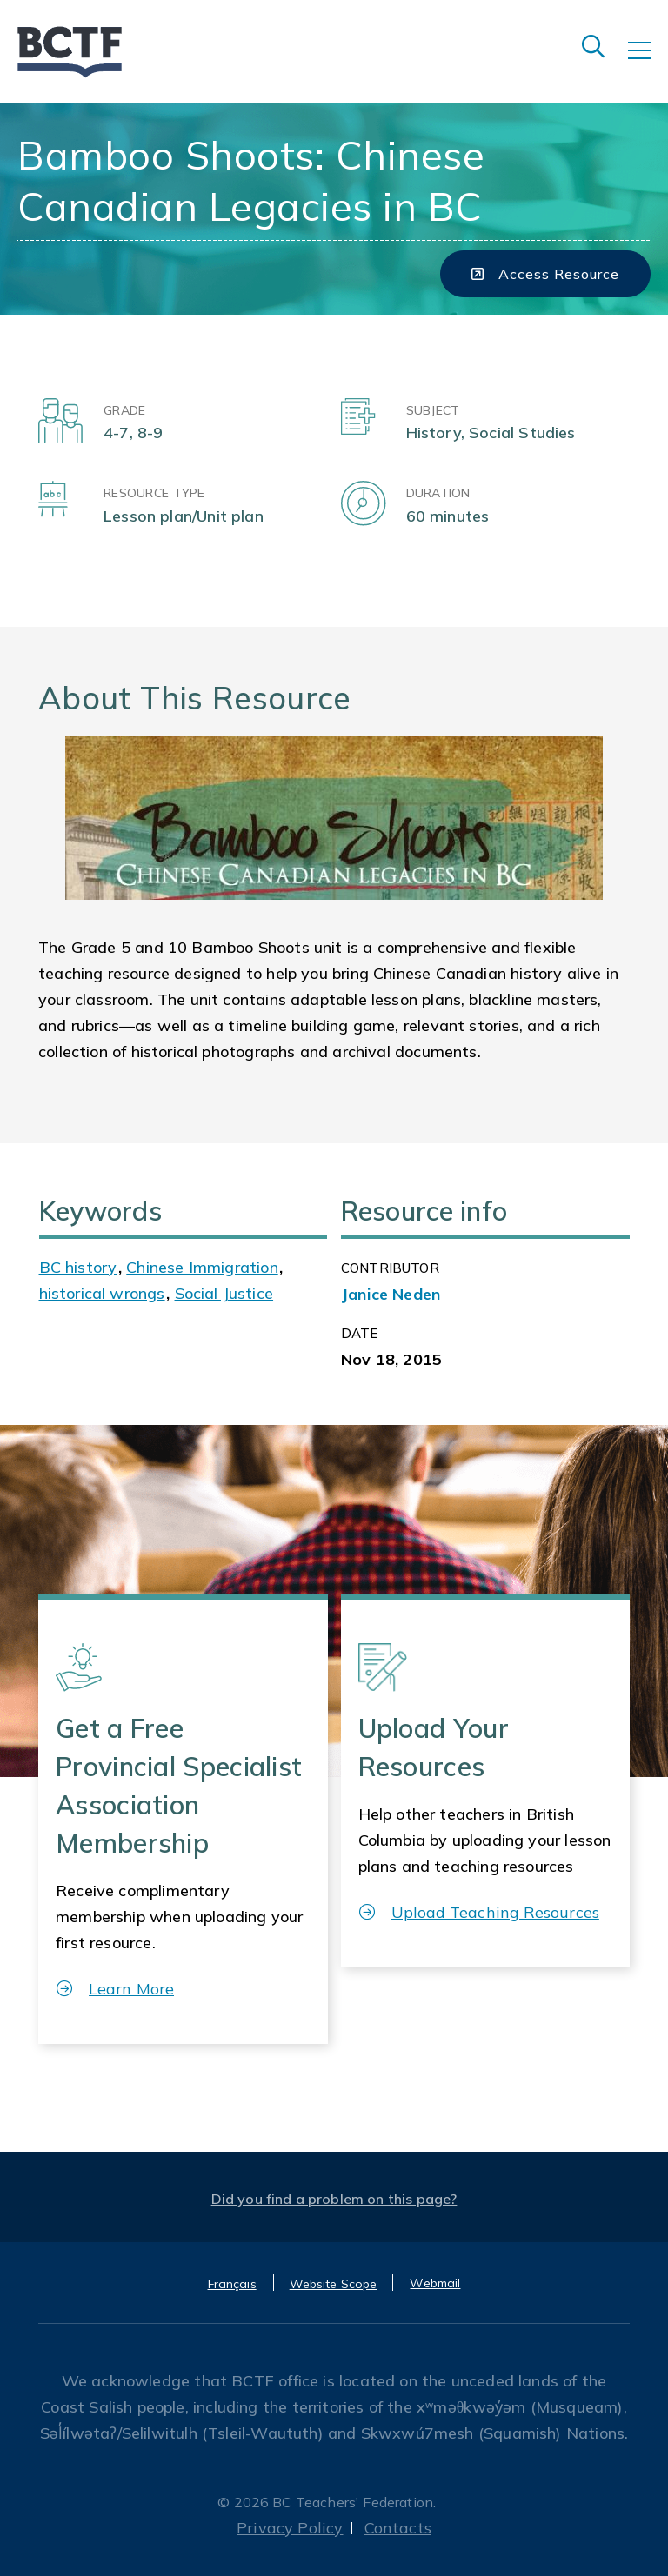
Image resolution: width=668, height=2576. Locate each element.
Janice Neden (390, 1294)
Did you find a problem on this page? (334, 2198)
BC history (78, 1267)
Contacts (397, 2528)
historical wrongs (102, 1293)
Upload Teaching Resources (479, 1912)
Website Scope (333, 2284)
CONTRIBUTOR (390, 1268)
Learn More (115, 1989)
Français (232, 2284)
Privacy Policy (290, 2528)
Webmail (435, 2283)
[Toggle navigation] (648, 62)
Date (359, 1333)
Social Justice (224, 1293)
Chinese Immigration (201, 1267)
